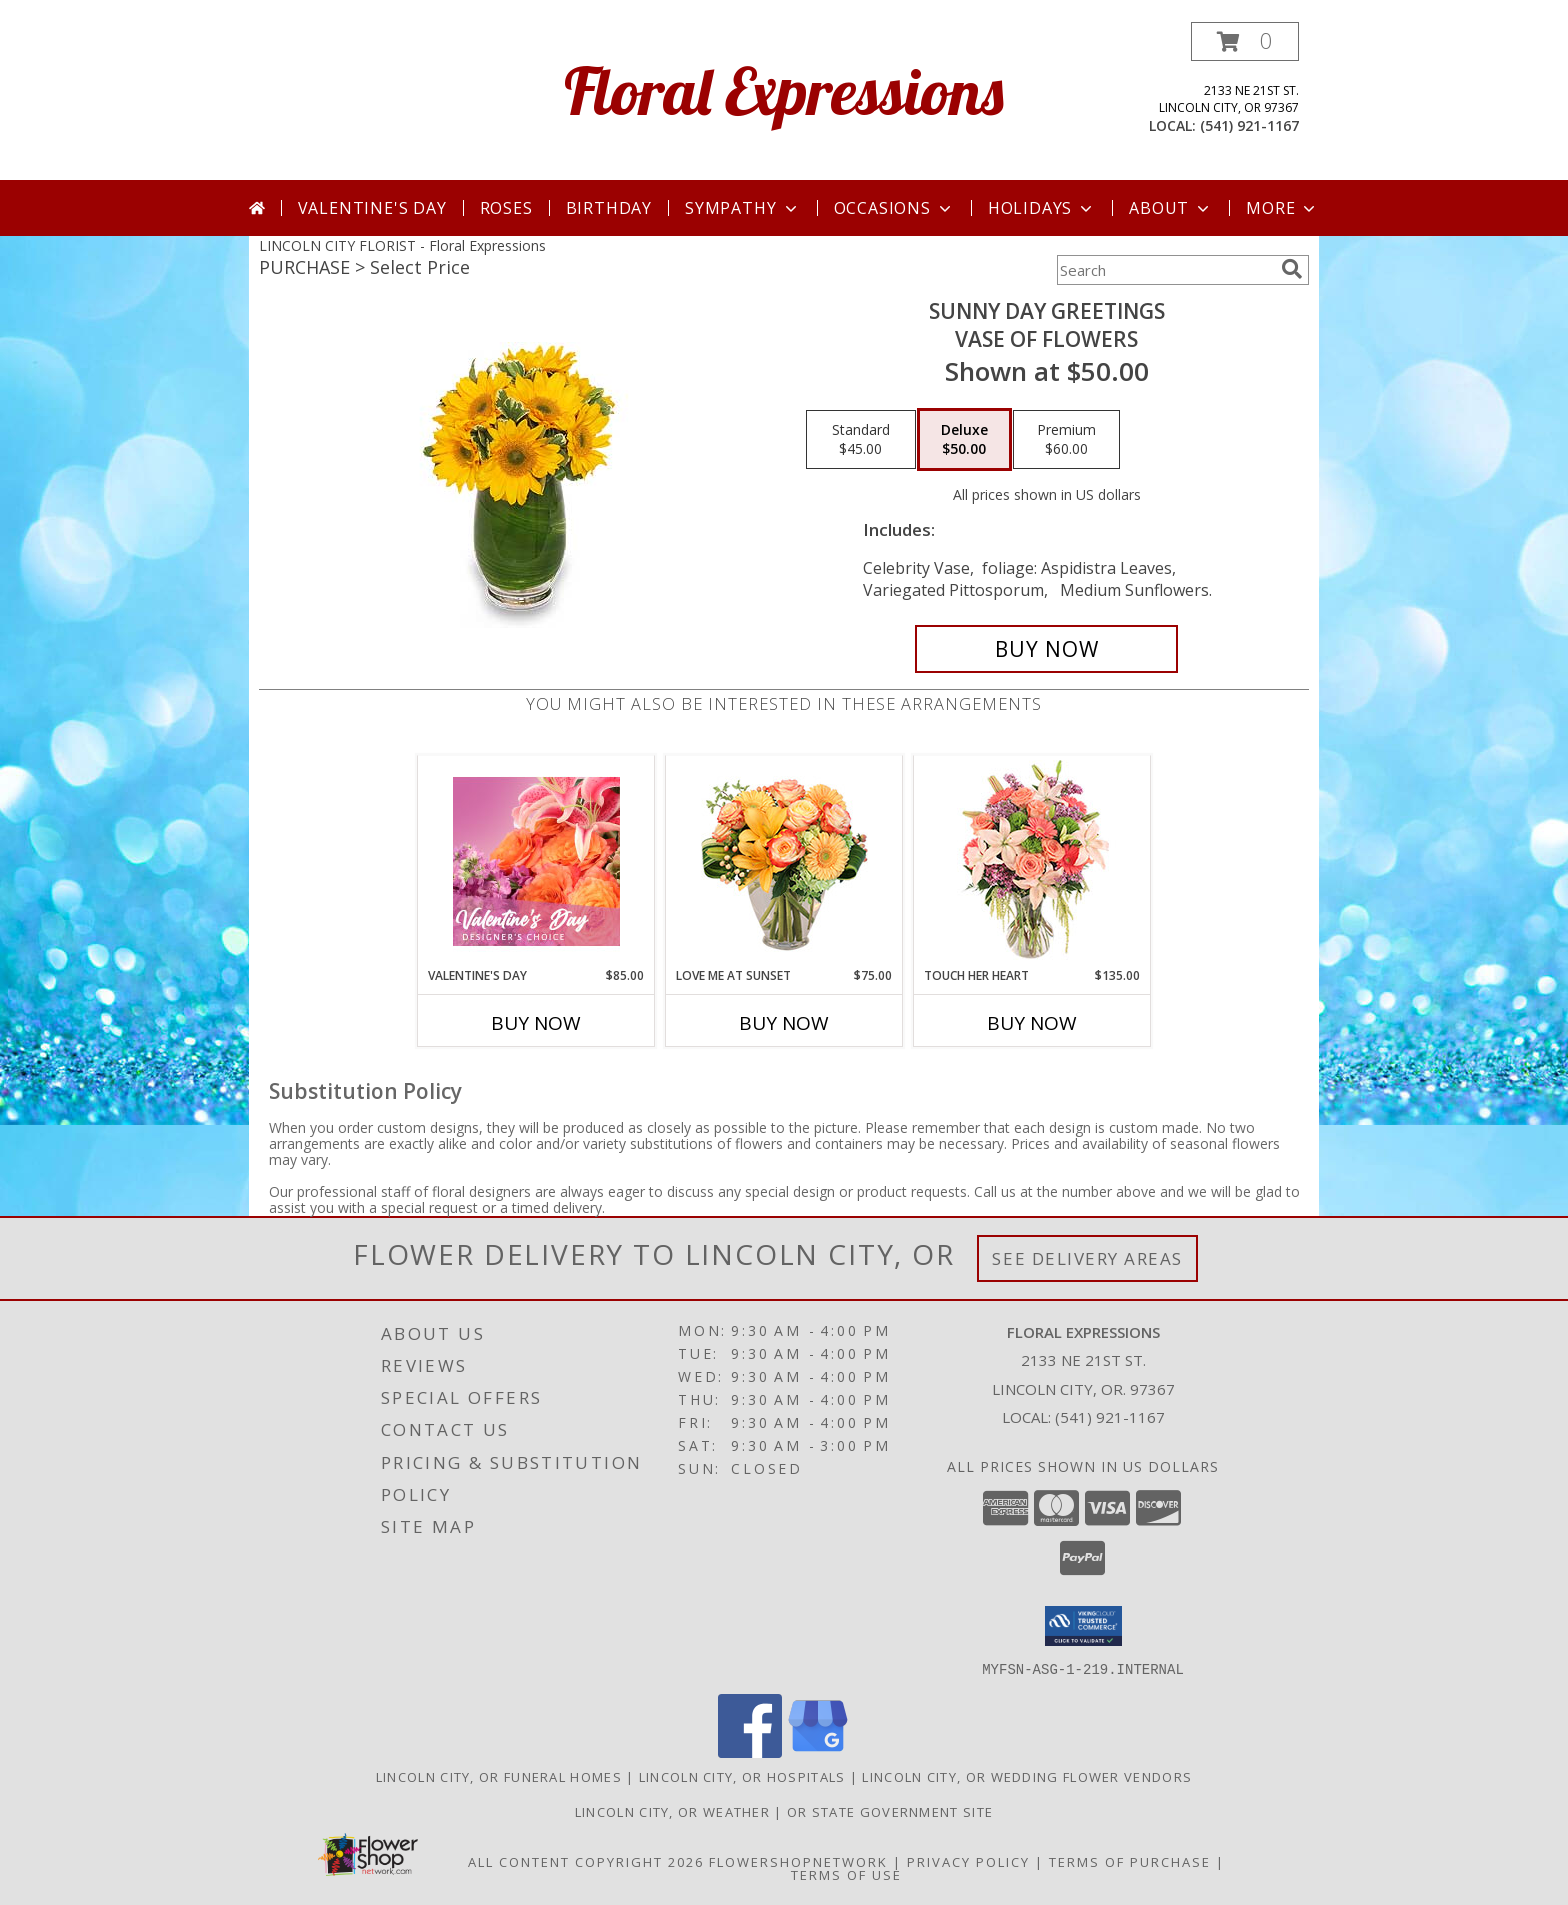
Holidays (1042, 208)
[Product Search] (1165, 270)
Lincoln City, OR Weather (672, 1811)
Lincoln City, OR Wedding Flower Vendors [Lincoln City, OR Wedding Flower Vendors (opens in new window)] (1027, 1776)
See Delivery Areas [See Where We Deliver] (1087, 1258)
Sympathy (742, 208)
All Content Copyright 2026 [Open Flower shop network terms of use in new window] (586, 1861)
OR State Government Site (890, 1811)
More (1282, 208)
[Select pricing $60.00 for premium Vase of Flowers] (1066, 440)
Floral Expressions (784, 90)
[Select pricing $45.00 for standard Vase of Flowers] (861, 440)
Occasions (894, 208)
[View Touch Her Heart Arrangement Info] (1032, 861)
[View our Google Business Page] (818, 1751)
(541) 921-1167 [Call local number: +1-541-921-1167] (1249, 125)
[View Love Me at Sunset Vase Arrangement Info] (784, 861)
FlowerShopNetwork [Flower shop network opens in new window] (798, 1861)
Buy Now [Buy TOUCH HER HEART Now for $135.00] (1032, 1023)
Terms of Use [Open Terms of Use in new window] (846, 1874)
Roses (506, 208)
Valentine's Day (372, 208)
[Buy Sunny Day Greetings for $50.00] (1046, 649)
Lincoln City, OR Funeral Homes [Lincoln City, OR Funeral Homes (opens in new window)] (499, 1776)
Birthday (609, 208)
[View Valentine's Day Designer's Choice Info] (536, 861)
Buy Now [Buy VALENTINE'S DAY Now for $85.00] (536, 1023)
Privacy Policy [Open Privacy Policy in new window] (968, 1861)
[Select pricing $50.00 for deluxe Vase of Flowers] (964, 440)
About (1171, 208)
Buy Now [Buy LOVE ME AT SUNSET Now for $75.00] (784, 1023)
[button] (1245, 41)
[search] (1292, 269)
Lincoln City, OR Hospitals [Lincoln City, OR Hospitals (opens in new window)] (742, 1776)
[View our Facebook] (750, 1751)
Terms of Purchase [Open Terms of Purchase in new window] (1130, 1861)
